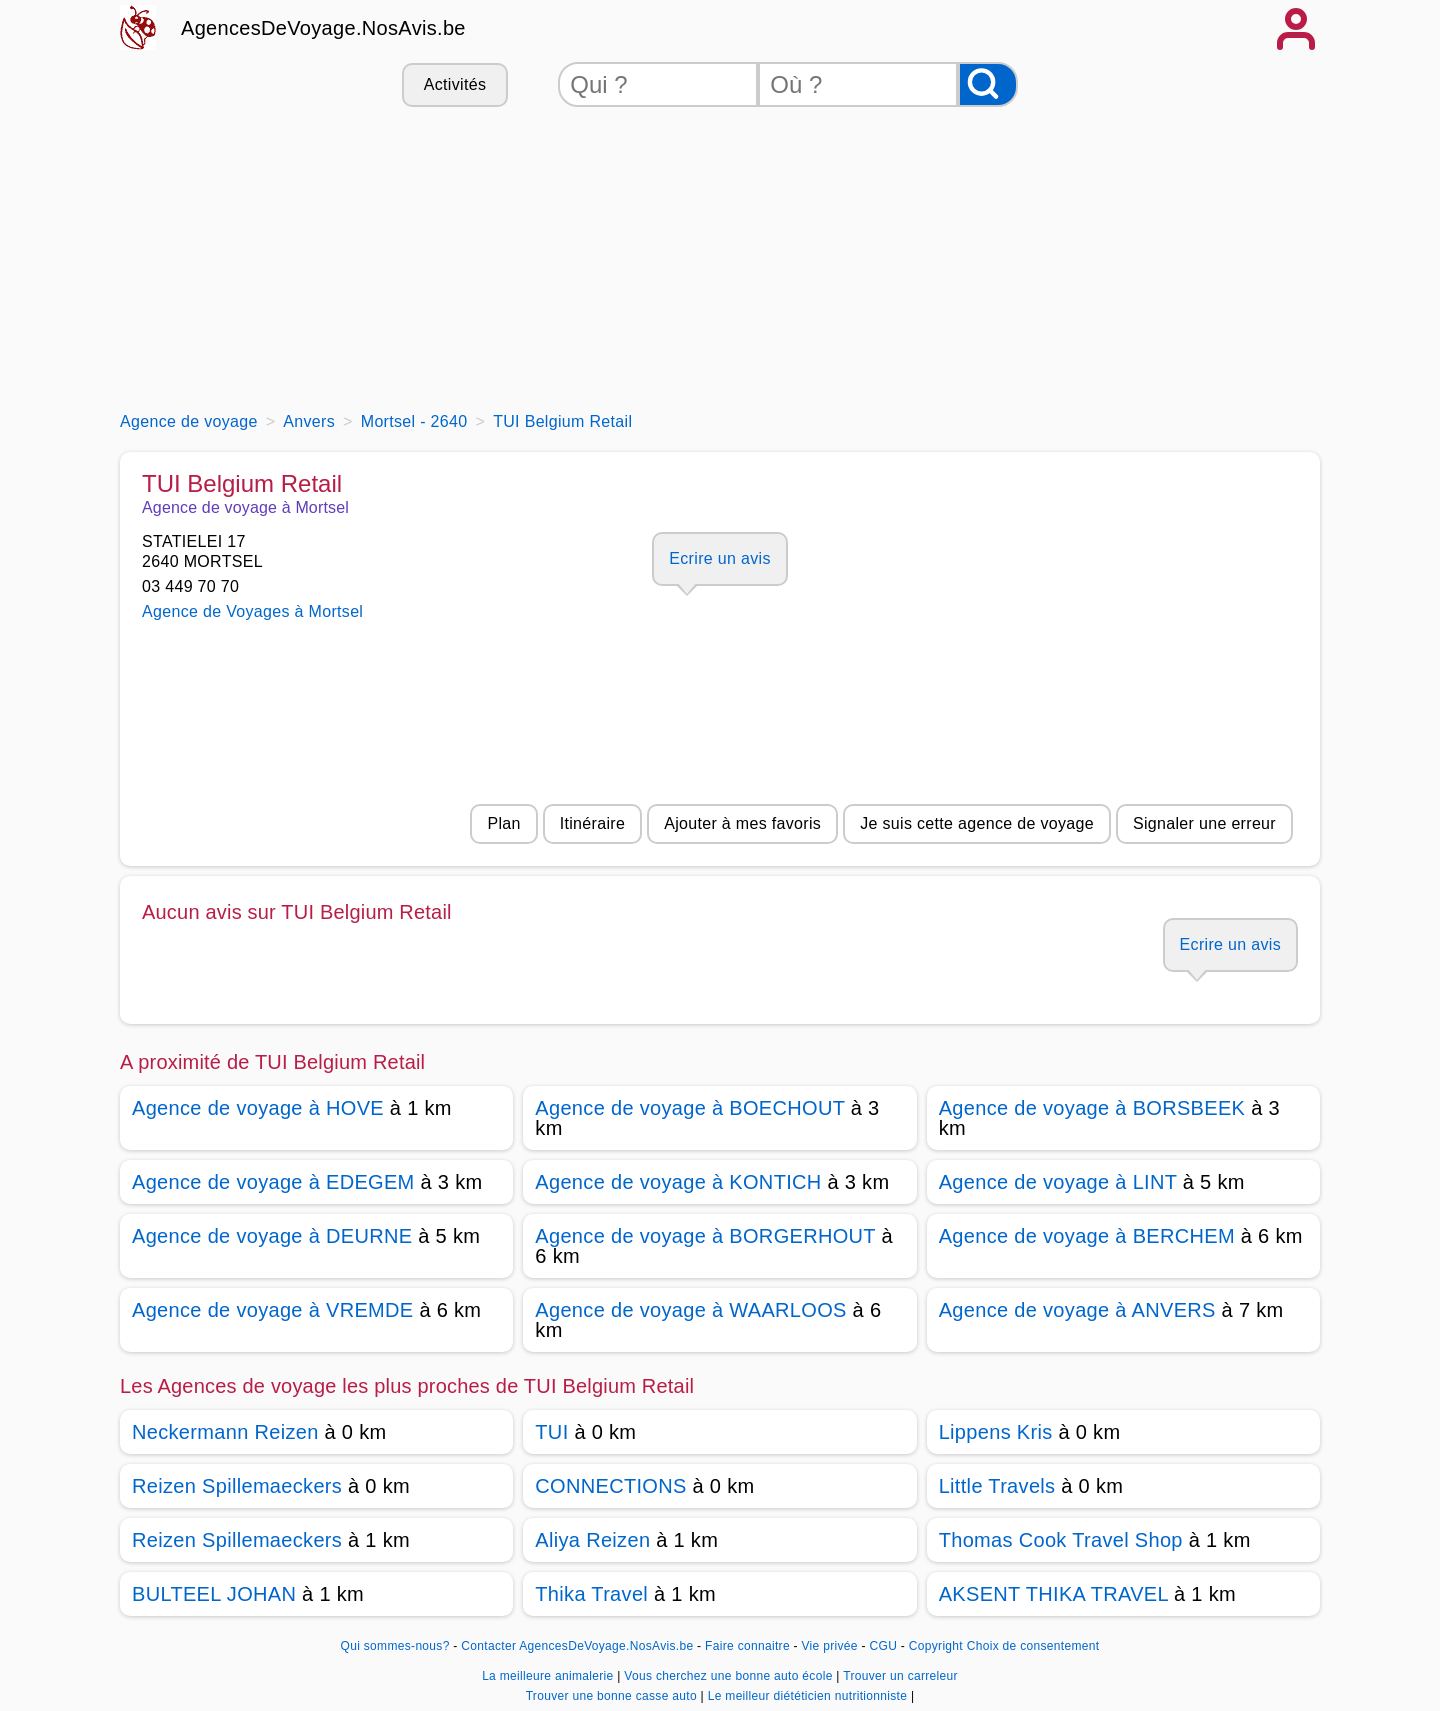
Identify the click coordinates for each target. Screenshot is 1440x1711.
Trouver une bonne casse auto (613, 1696)
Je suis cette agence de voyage (977, 823)
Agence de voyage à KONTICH (678, 1182)
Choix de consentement (1033, 1646)
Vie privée (830, 1646)
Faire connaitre (747, 1646)
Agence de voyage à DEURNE (272, 1236)
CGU (884, 1646)
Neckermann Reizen (225, 1432)
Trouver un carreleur (900, 1676)
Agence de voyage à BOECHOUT (690, 1108)
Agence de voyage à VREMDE (273, 1310)
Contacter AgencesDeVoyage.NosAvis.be (577, 1646)
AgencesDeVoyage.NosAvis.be (323, 28)
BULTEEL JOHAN (214, 1594)
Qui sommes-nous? (395, 1646)
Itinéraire (592, 823)
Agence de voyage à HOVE (258, 1108)
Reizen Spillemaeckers (237, 1486)
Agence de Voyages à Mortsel (252, 611)
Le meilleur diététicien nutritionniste (809, 1696)
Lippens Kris (996, 1432)
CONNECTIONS (610, 1486)
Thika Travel (591, 1594)
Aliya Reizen (592, 1540)
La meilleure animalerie (549, 1676)
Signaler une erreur (1204, 823)
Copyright (936, 1646)
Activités (455, 84)
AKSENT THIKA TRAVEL (1054, 1594)
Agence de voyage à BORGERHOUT (705, 1236)
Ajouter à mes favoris (742, 823)
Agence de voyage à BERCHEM (1087, 1236)
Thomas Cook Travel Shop (1061, 1540)
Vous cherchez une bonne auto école (730, 1676)
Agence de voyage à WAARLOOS (690, 1310)
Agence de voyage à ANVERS (1077, 1310)
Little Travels (997, 1486)
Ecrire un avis (719, 558)
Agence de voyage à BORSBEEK (1092, 1108)
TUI (551, 1432)
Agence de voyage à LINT (1058, 1182)
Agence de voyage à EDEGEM (273, 1182)
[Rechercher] (988, 84)
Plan (503, 823)
